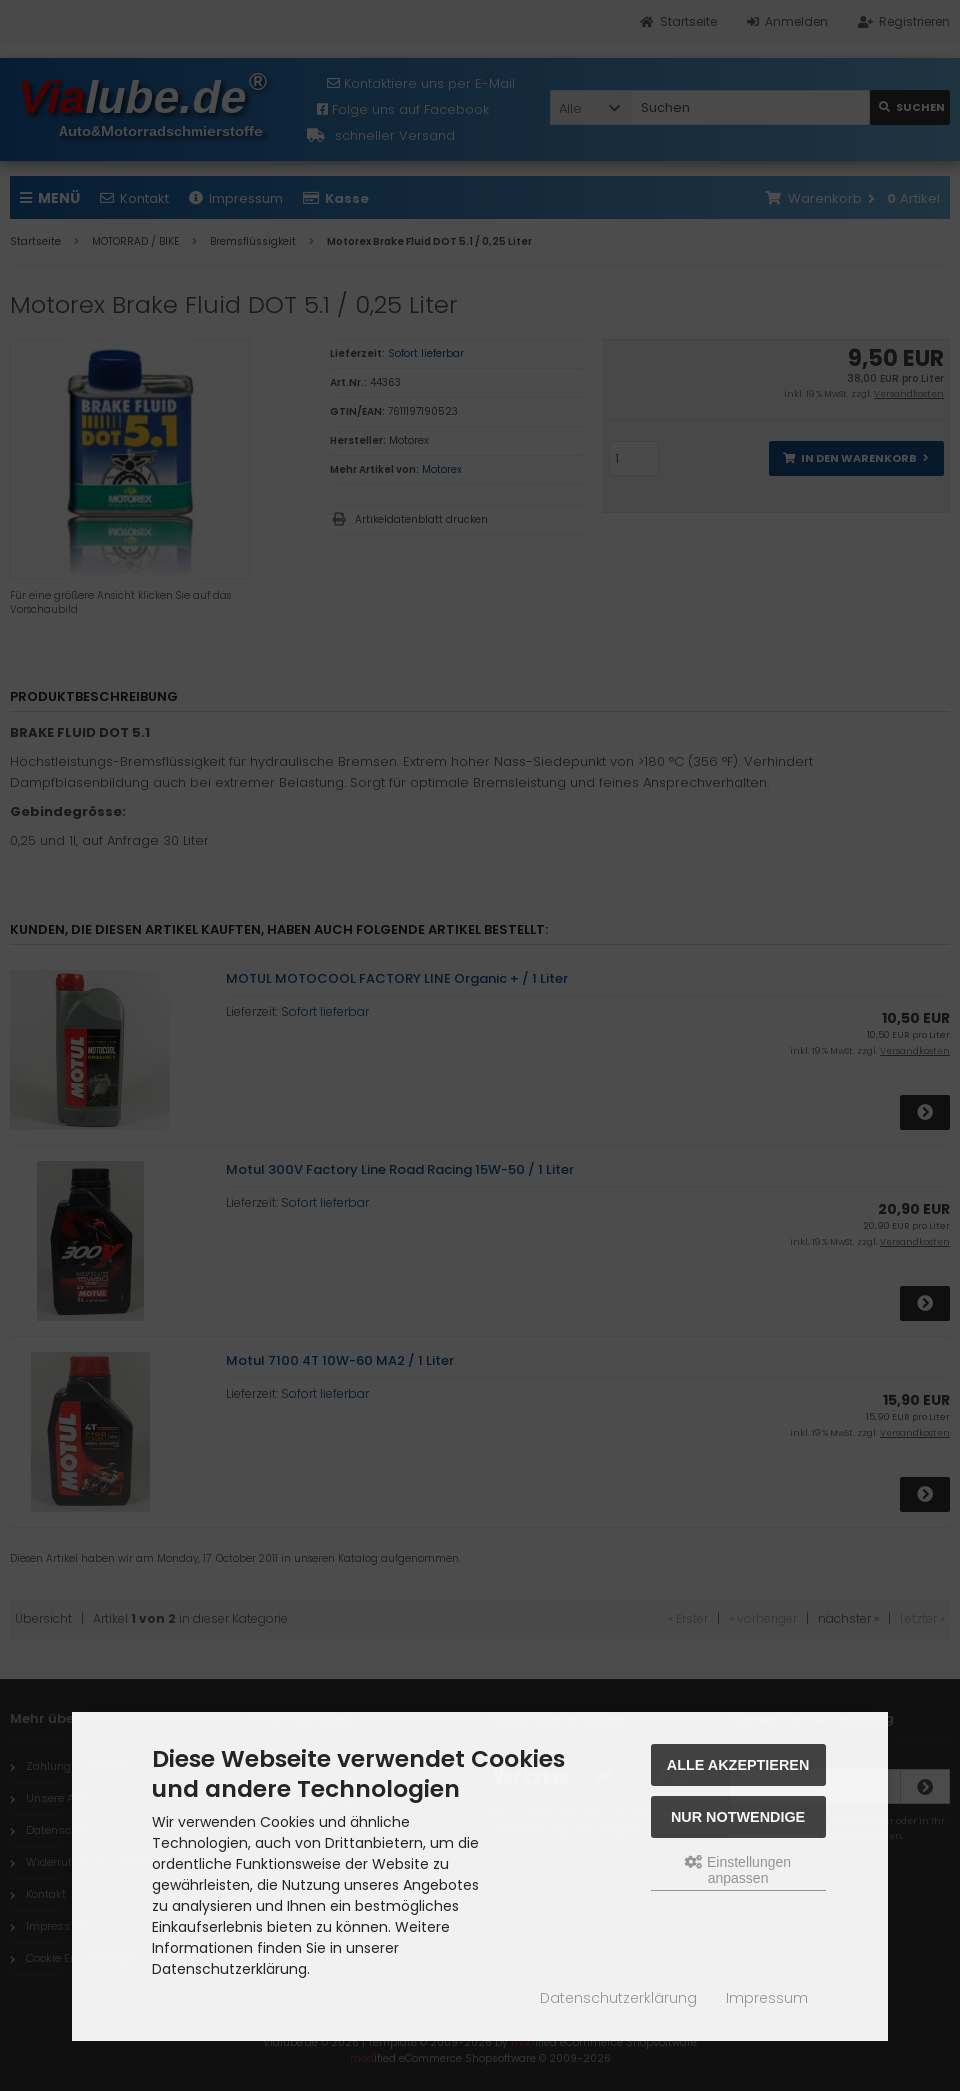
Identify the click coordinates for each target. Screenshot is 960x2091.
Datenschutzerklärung (618, 1998)
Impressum (767, 1998)
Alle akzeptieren (738, 1765)
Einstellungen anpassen (738, 1870)
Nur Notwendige (738, 1817)
